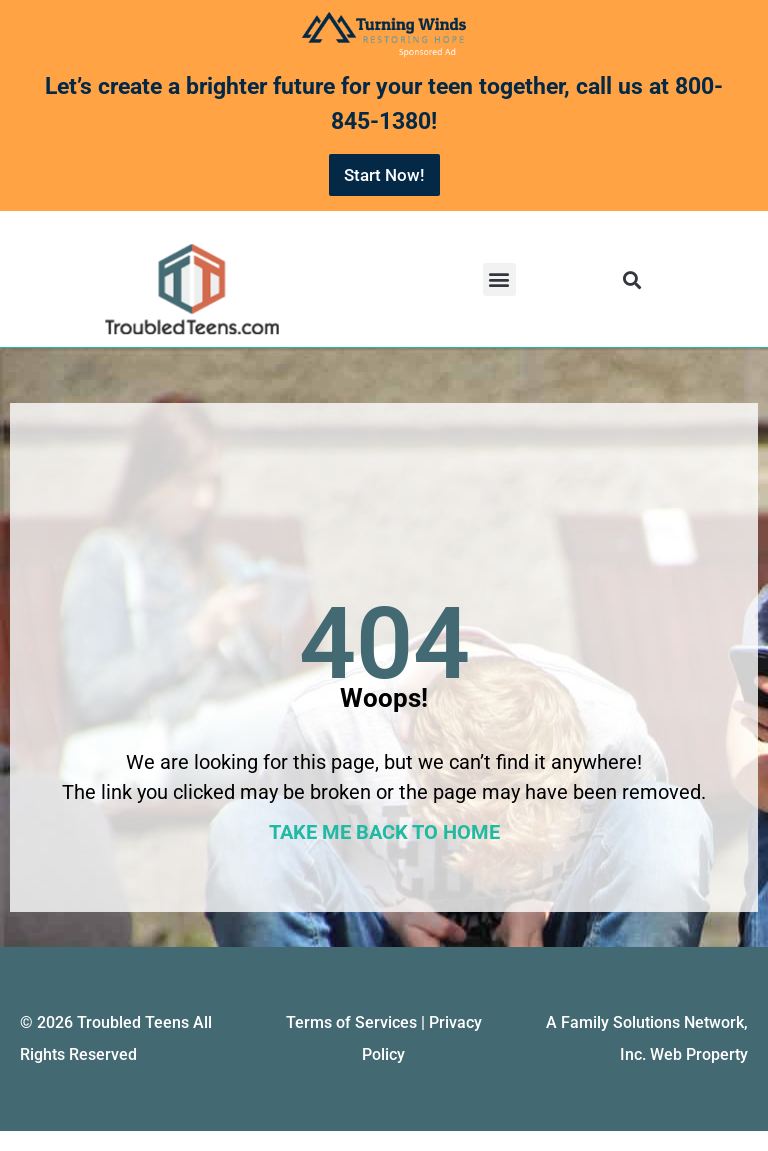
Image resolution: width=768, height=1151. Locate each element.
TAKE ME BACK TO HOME (384, 832)
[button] (499, 279)
